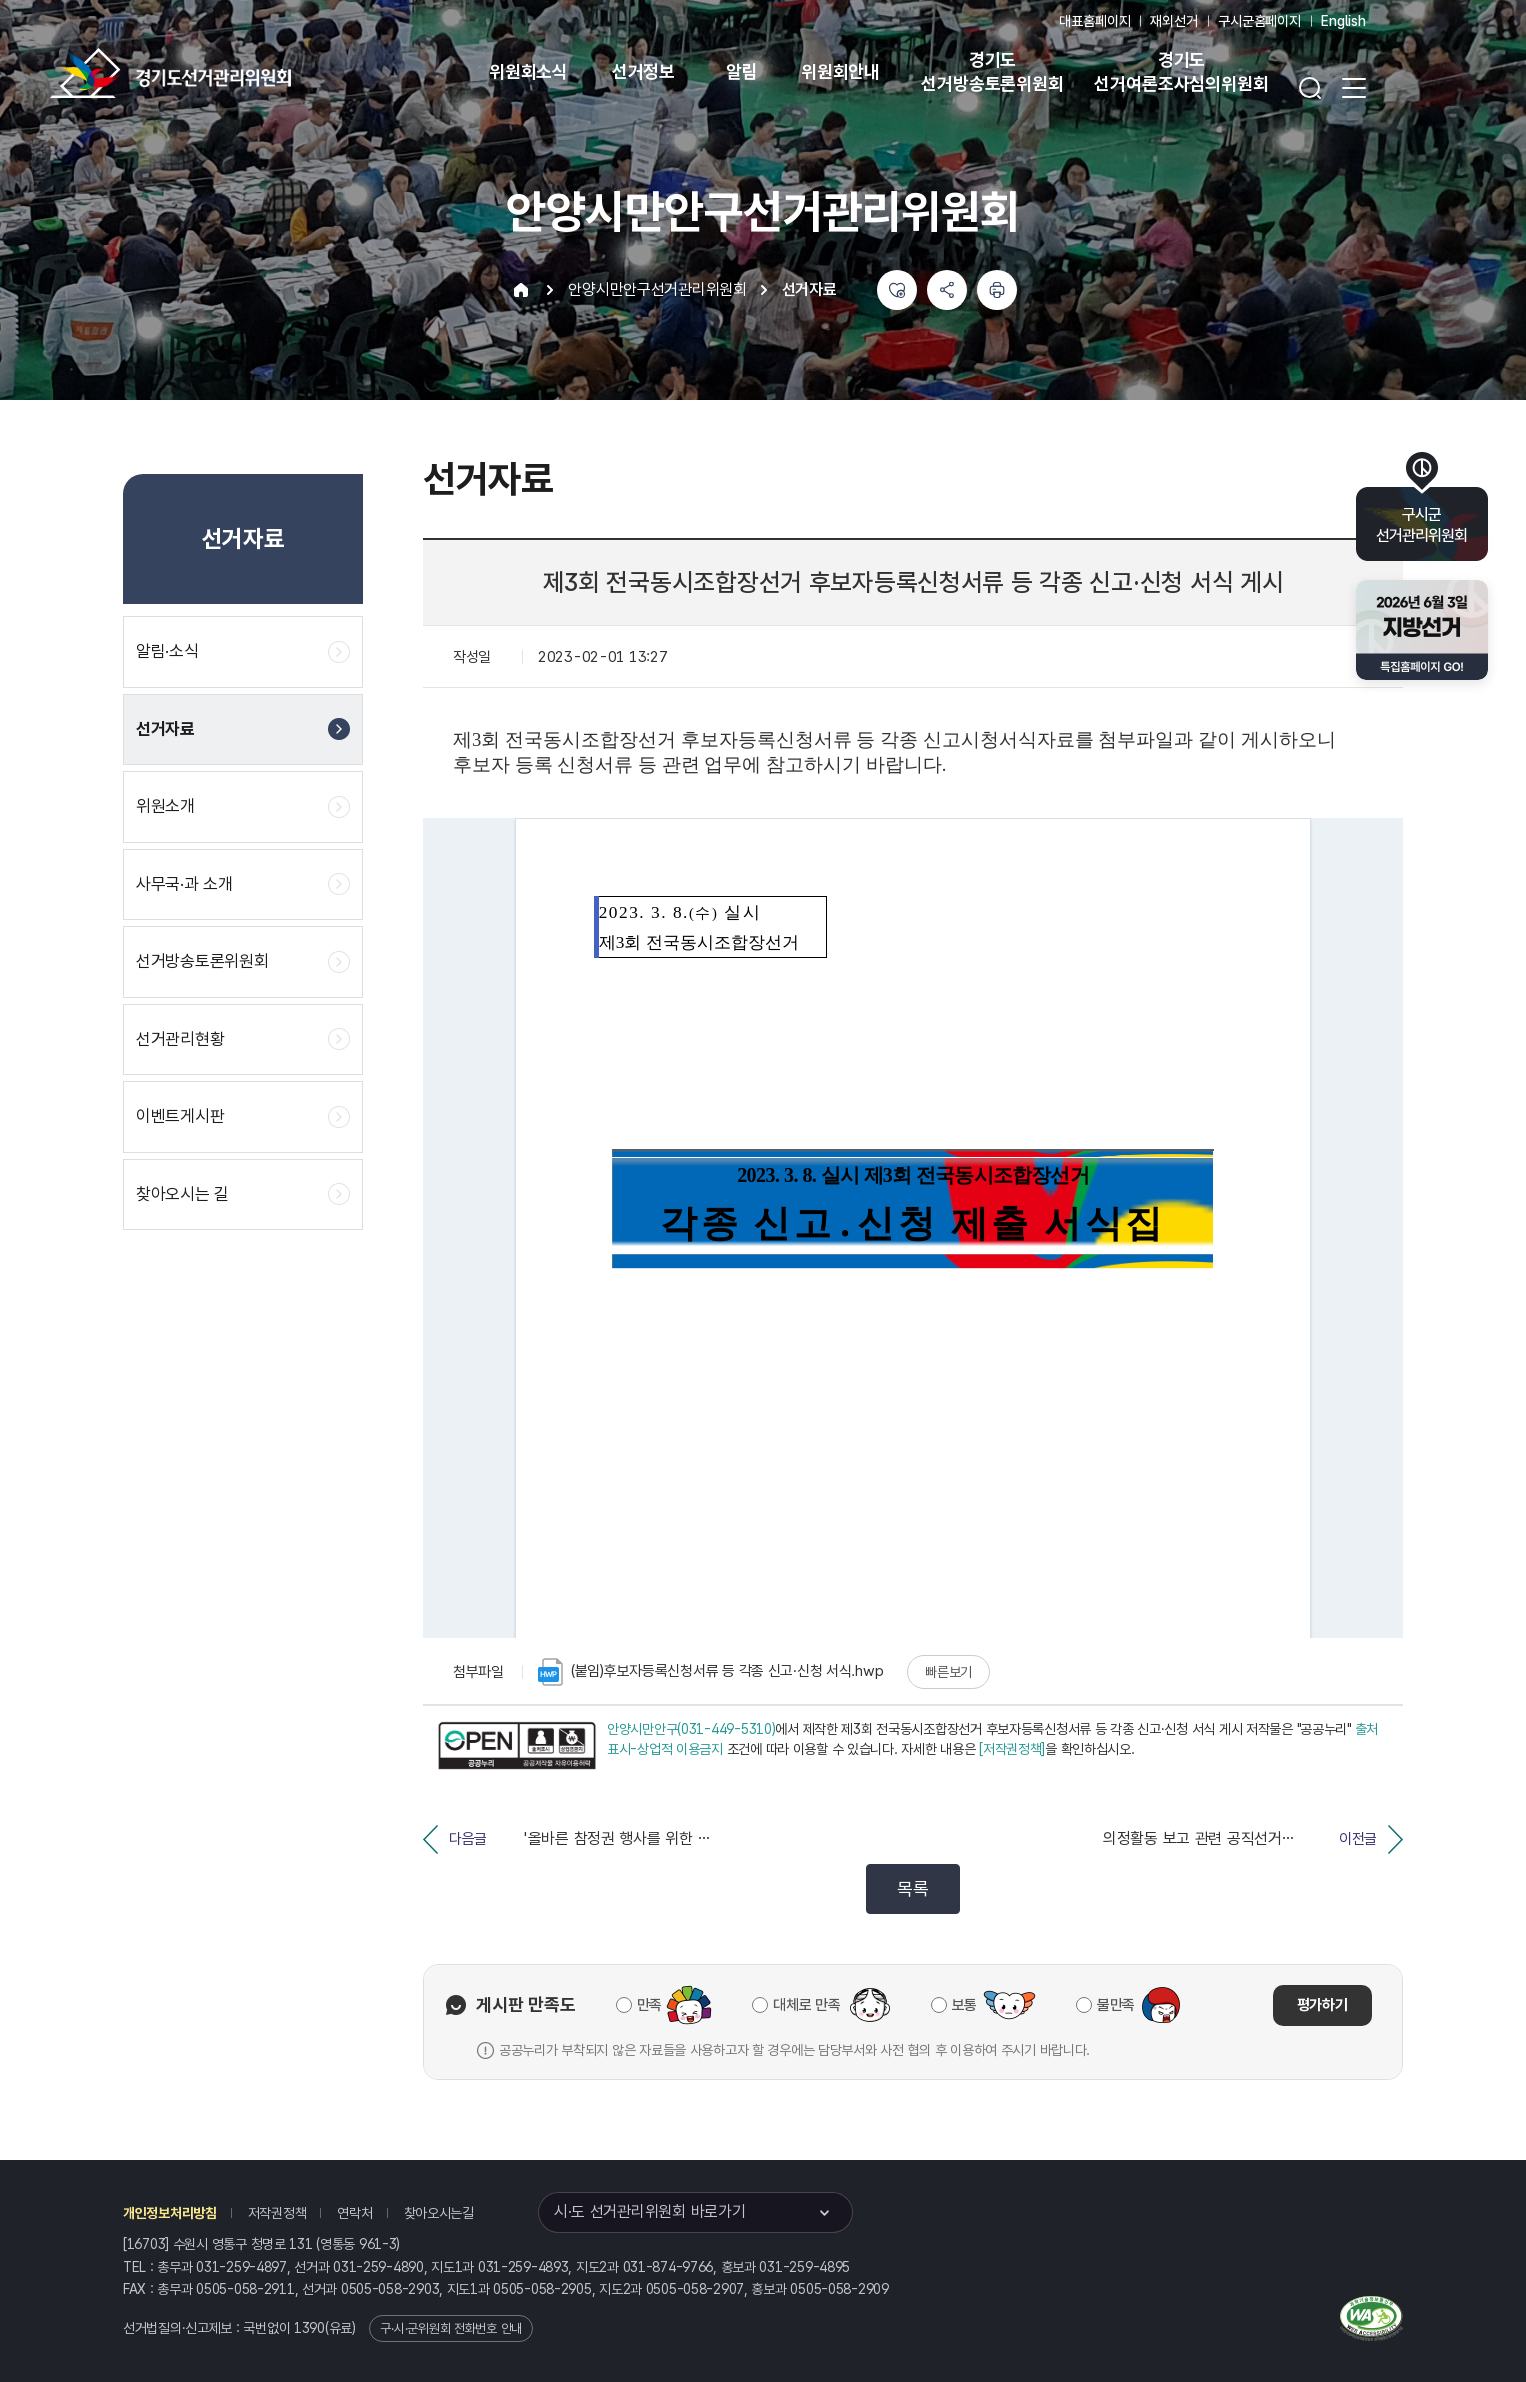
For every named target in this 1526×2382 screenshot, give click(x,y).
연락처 (354, 2213)
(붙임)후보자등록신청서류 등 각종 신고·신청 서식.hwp (710, 1672)
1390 (309, 2328)
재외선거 (1173, 21)
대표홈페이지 (1094, 21)
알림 (742, 71)
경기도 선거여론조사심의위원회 (1181, 71)
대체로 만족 (806, 2005)
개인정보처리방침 (170, 2213)
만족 (649, 2005)
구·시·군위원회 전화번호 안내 (451, 2328)
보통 (964, 2005)
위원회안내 (840, 71)
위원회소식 (528, 71)
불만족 (1116, 2005)
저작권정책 (277, 2213)
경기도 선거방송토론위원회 (992, 71)
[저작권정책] (1012, 1749)
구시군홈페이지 (1259, 21)
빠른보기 (948, 1672)
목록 (912, 1888)
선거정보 (643, 71)
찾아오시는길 (439, 2213)
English (1343, 21)
